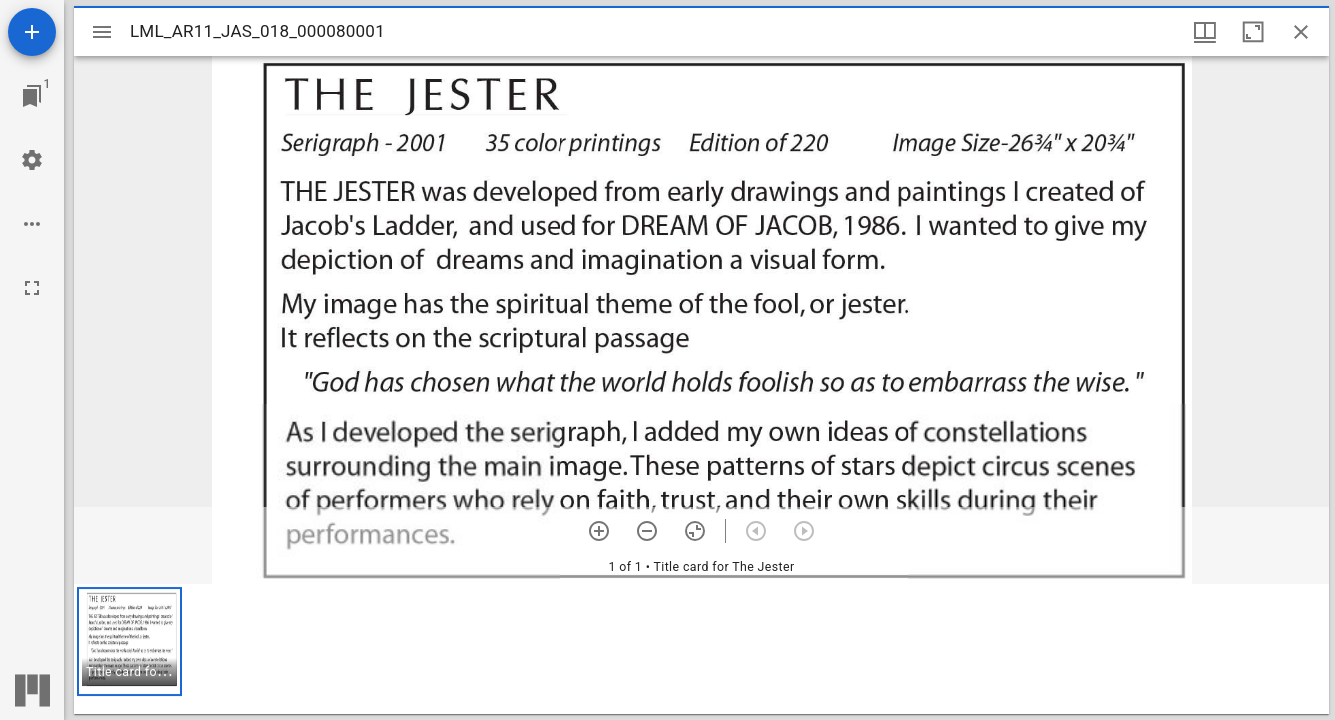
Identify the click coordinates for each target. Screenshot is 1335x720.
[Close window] (1301, 32)
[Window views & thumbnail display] (1205, 32)
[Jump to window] (32, 96)
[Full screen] (32, 288)
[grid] (701, 649)
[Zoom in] (599, 531)
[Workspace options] (32, 224)
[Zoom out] (647, 531)
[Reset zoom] (695, 531)
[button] (129, 641)
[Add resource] (32, 32)
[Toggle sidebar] (102, 32)
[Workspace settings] (32, 160)
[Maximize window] (1253, 32)
